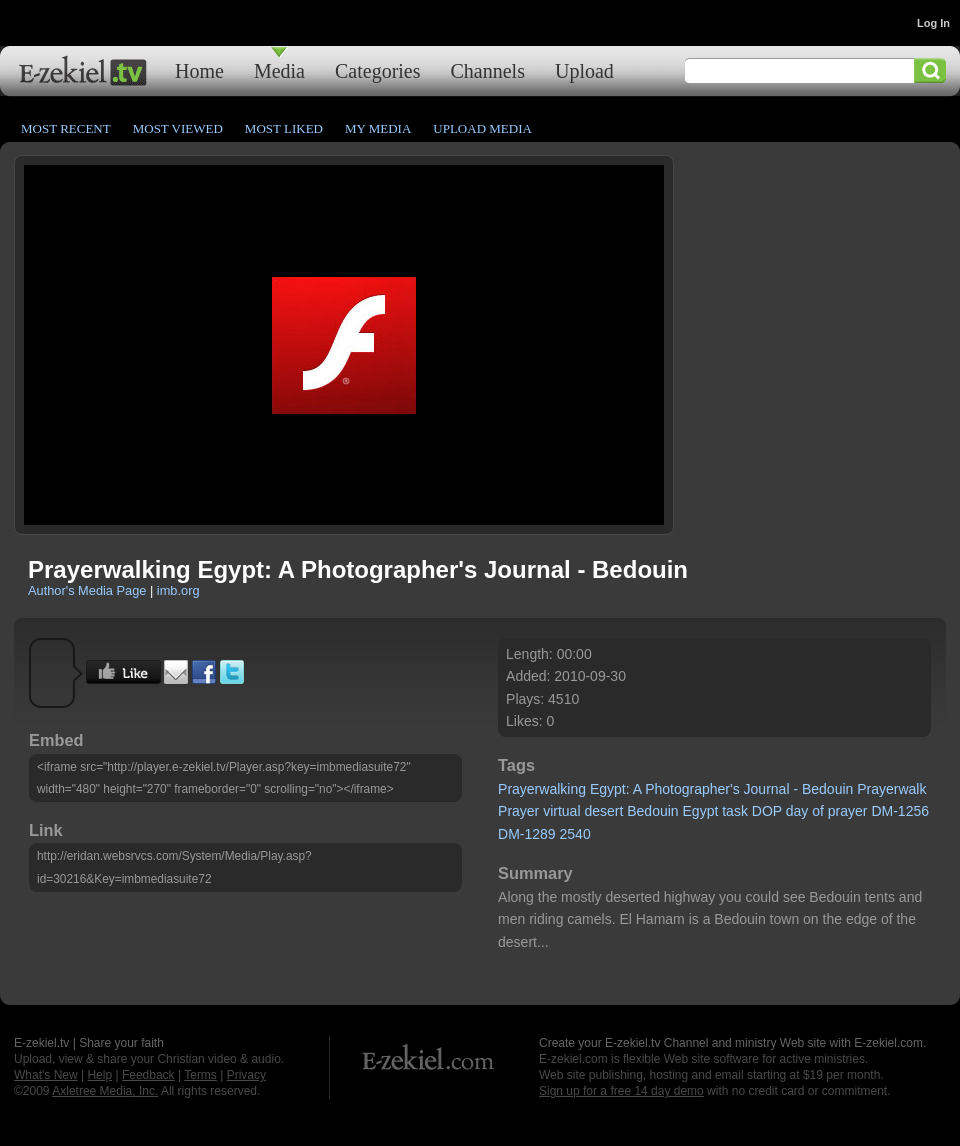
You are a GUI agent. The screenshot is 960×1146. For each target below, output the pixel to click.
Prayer (518, 811)
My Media (378, 128)
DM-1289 (527, 834)
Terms (200, 1075)
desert (603, 811)
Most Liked (284, 128)
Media (279, 70)
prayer (848, 811)
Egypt (701, 811)
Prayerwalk (891, 789)
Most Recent (66, 128)
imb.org (178, 590)
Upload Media (482, 128)
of (818, 811)
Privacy (246, 1075)
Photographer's (692, 789)
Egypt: (610, 789)
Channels (488, 70)
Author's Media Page (87, 590)
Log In (933, 23)
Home (199, 70)
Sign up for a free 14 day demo (621, 1091)
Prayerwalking (542, 789)
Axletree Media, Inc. (105, 1091)
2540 (575, 834)
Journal (767, 789)
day (797, 811)
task (735, 811)
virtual (561, 811)
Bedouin (827, 789)
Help (99, 1075)
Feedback (148, 1075)
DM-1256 (900, 811)
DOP (767, 811)
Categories (378, 70)
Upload (584, 70)
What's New (46, 1075)
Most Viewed (178, 128)
